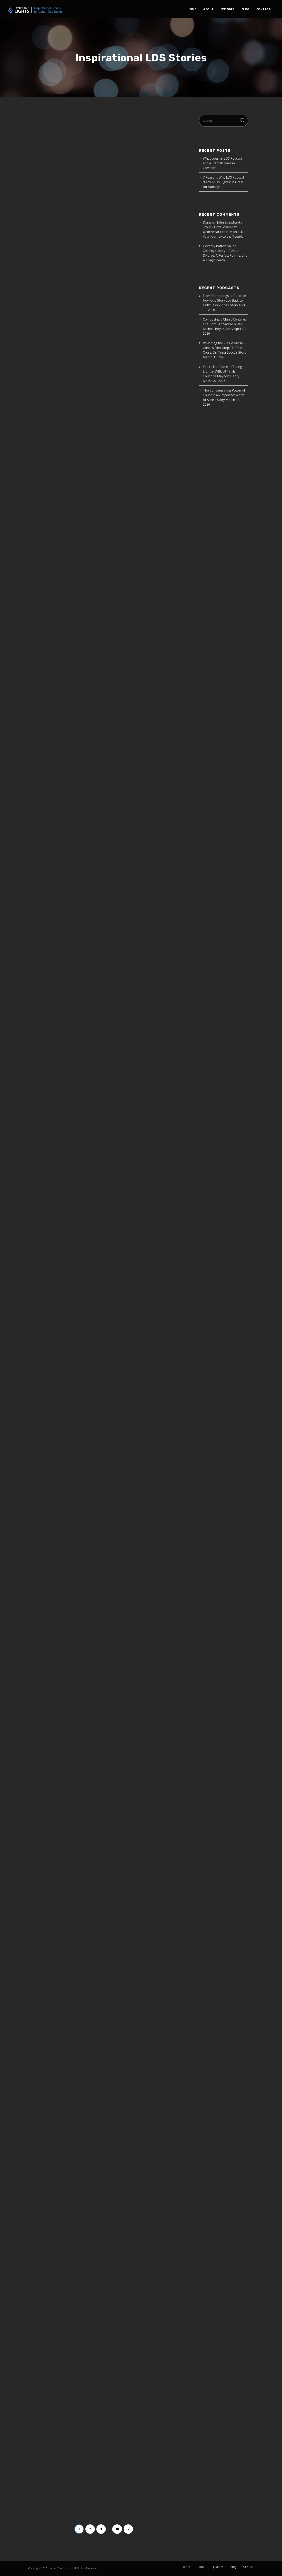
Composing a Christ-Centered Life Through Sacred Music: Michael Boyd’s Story (225, 324)
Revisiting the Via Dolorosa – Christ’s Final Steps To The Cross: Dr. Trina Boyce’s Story (224, 348)
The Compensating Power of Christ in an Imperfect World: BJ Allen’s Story (224, 395)
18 (117, 2529)
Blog (245, 9)
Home (192, 9)
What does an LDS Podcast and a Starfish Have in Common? (222, 163)
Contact (263, 9)
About (208, 9)
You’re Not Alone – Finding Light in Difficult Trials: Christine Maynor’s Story (222, 371)
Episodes (227, 9)
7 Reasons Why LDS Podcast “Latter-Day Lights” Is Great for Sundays (223, 182)
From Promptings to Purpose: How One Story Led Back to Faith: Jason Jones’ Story (225, 300)
